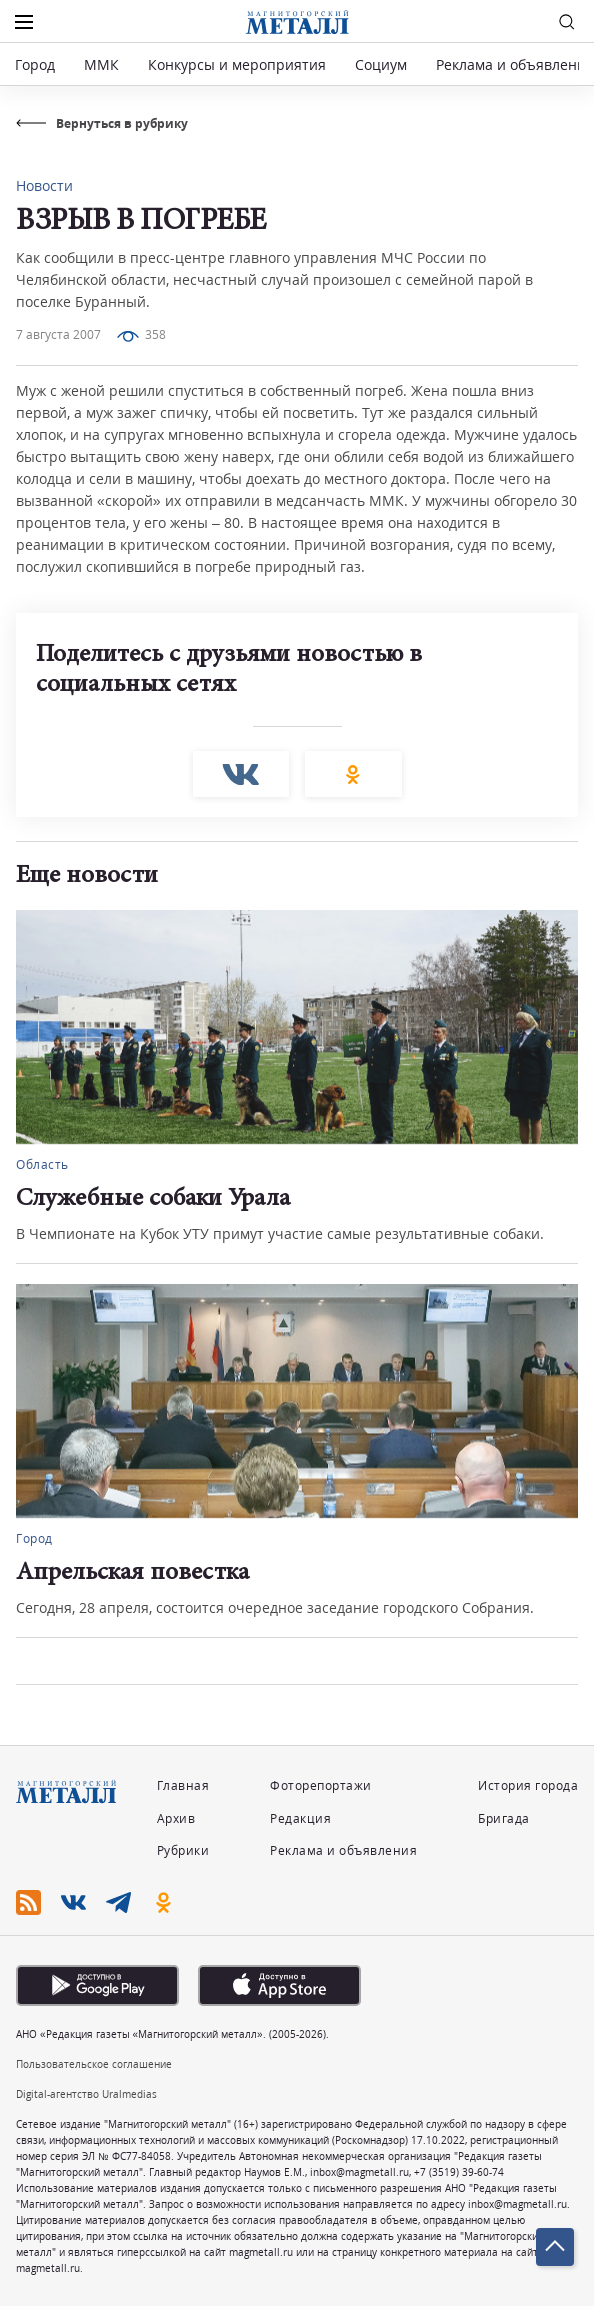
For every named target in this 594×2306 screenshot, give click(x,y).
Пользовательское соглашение (94, 2064)
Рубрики (183, 1850)
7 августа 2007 (58, 334)
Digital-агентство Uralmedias (86, 2094)
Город (35, 64)
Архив (176, 1818)
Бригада (504, 1818)
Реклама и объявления (515, 64)
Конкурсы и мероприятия (239, 64)
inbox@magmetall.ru (359, 2172)
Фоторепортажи (321, 1785)
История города (528, 1785)
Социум (381, 64)
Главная (183, 1785)
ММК (101, 64)
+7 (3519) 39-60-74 (459, 2172)
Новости (44, 185)
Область (42, 1164)
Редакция (300, 1818)
